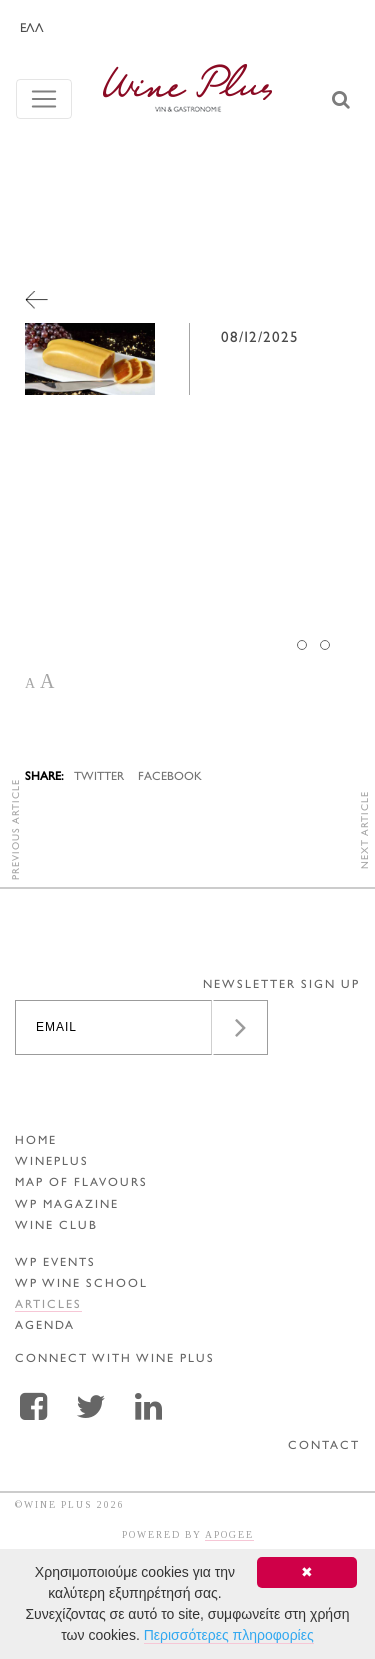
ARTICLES (48, 1305)
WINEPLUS (52, 1162)
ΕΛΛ (32, 29)
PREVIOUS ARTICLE (16, 829)
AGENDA (45, 1326)
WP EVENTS (55, 1263)
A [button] (30, 683)
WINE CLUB (56, 1226)
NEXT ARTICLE (365, 830)
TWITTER (99, 777)
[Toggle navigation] (44, 99)
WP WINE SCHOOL (81, 1284)
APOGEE (229, 1534)
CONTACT (324, 1446)
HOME (36, 1141)
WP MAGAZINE (67, 1205)
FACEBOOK (170, 777)
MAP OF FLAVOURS (81, 1183)
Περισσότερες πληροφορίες (229, 1635)
